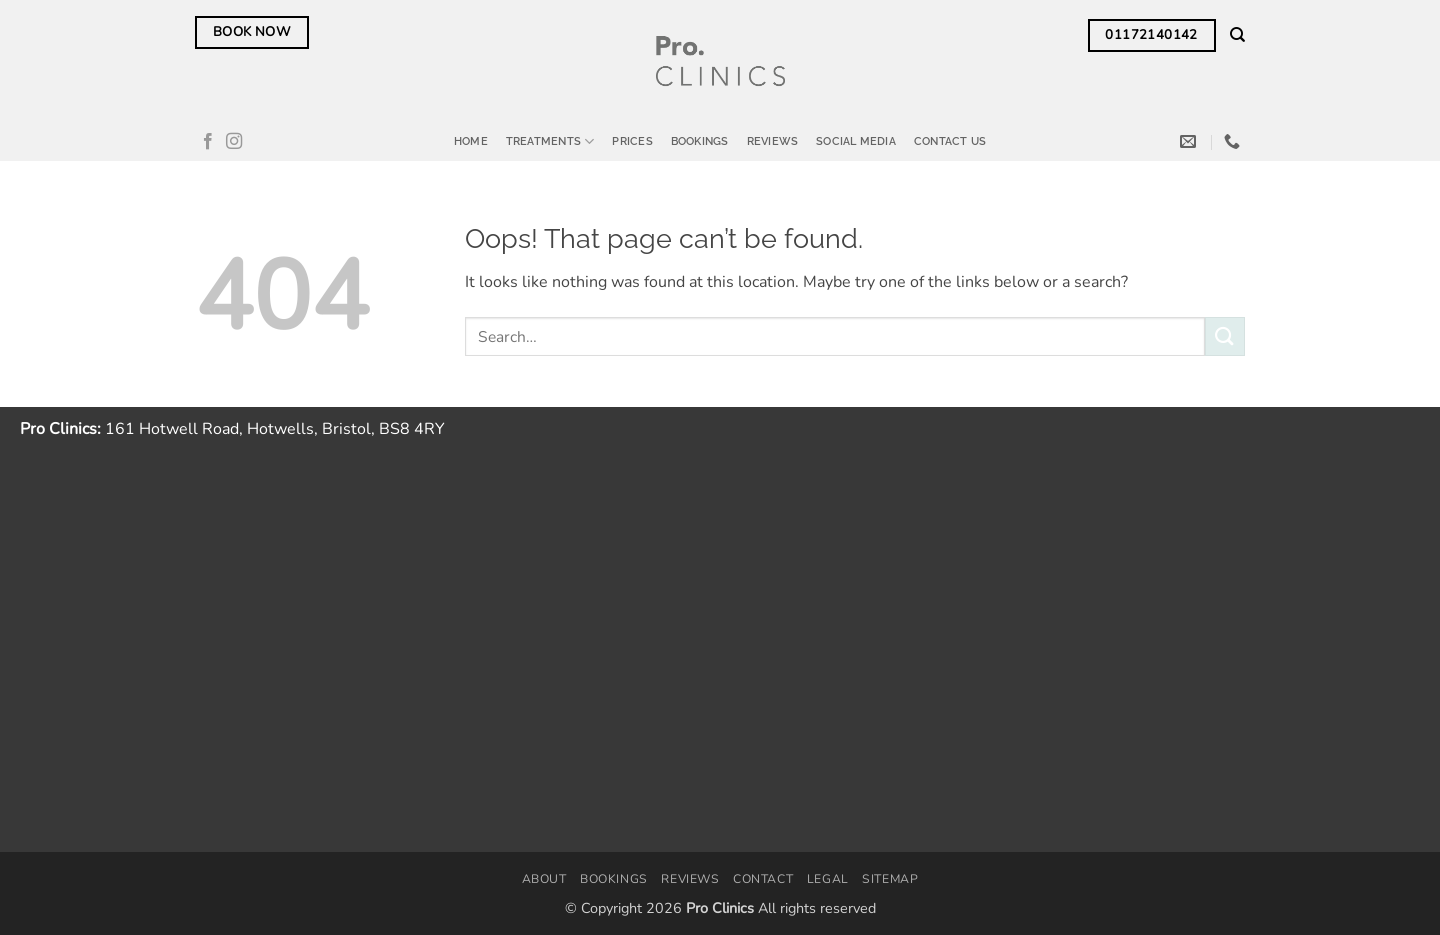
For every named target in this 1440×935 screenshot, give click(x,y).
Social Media (856, 141)
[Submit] (1225, 336)
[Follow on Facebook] (208, 142)
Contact (763, 879)
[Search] (1237, 35)
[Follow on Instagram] (234, 142)
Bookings (700, 141)
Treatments (550, 141)
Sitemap (890, 879)
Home (471, 141)
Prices (632, 141)
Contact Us (950, 141)
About (544, 879)
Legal (828, 879)
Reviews (773, 141)
